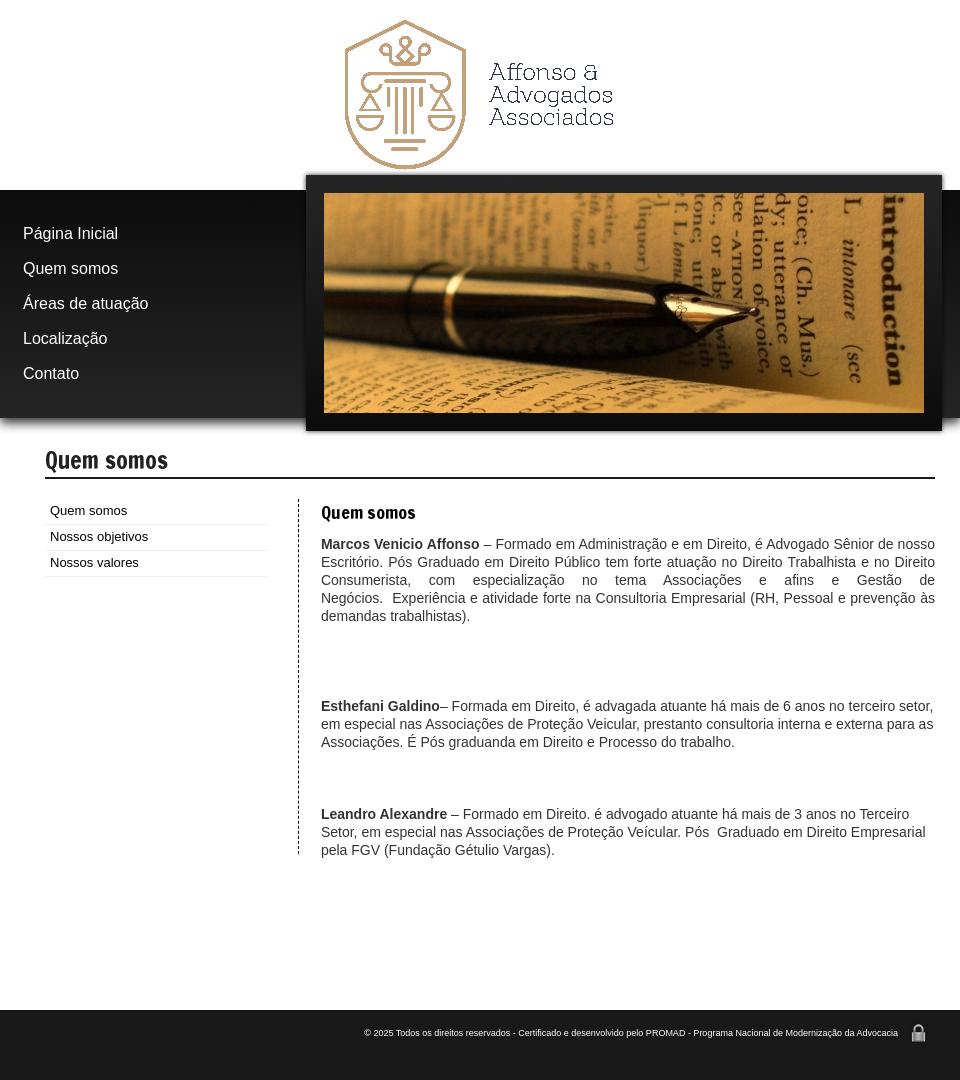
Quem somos (70, 268)
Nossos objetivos (99, 536)
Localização (65, 338)
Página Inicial (70, 233)
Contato (51, 373)
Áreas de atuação (85, 303)
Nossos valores (94, 562)
